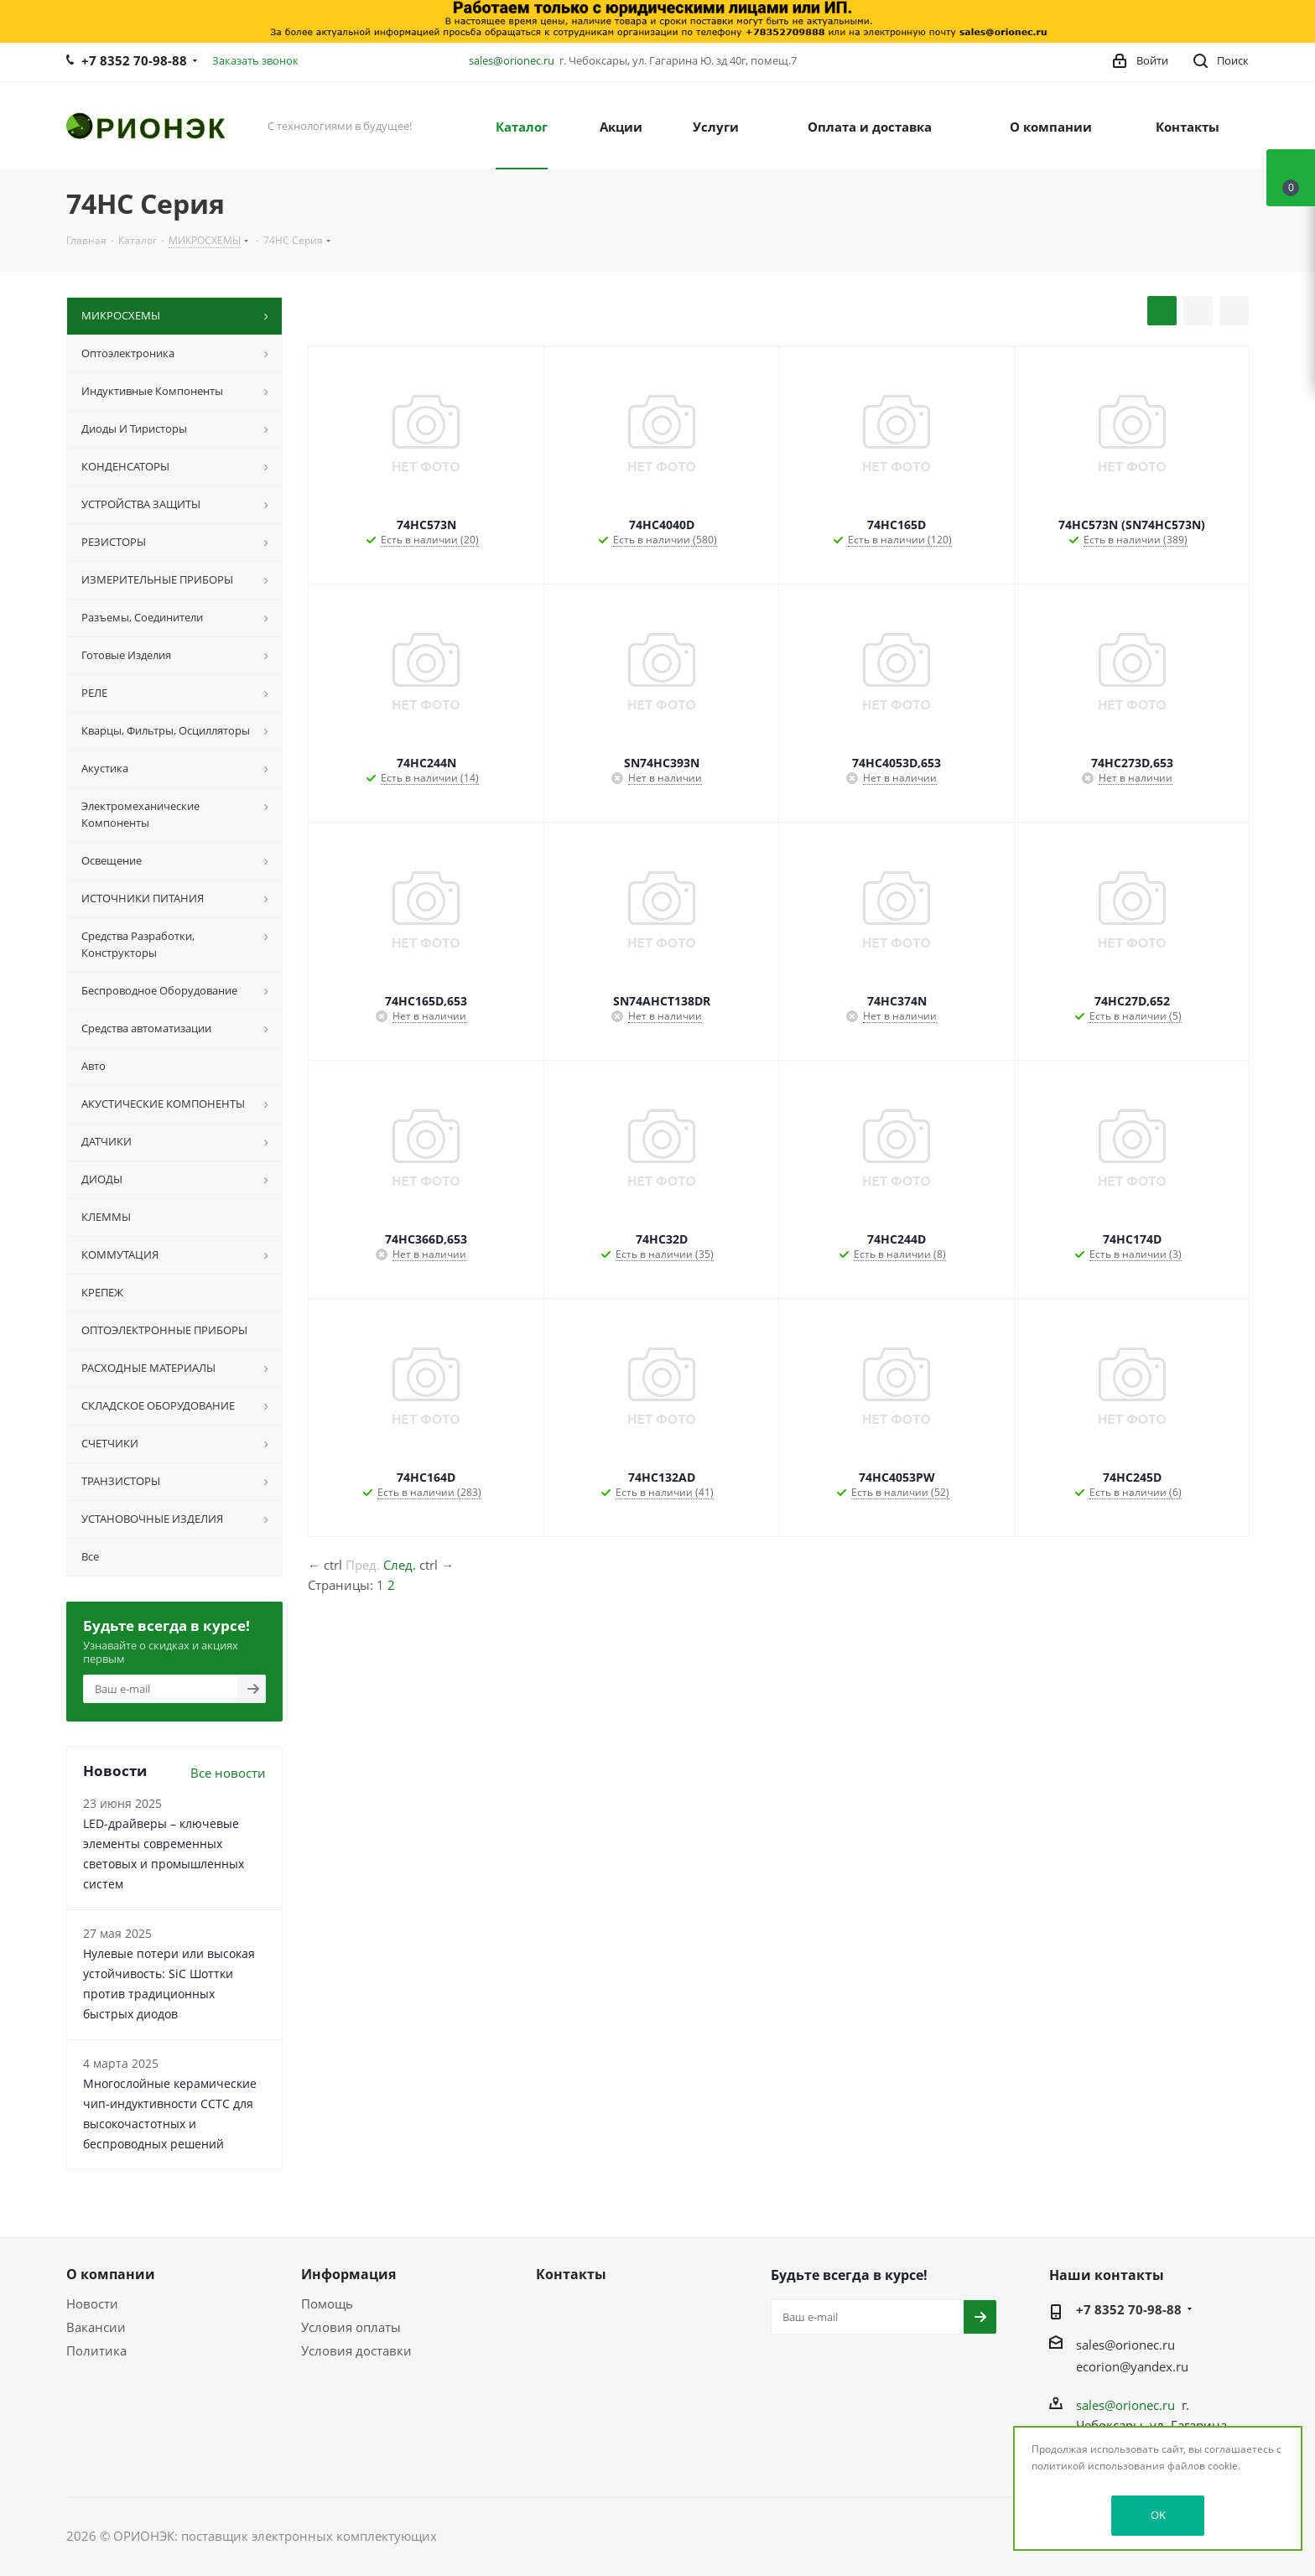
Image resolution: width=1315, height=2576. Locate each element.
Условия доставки (356, 2350)
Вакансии (96, 2327)
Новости (92, 2303)
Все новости (228, 1772)
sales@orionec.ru (511, 60)
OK (1158, 2514)
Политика (96, 2350)
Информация (348, 2274)
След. (399, 1564)
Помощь (327, 2303)
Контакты (571, 2274)
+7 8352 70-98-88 (134, 60)
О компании (110, 2274)
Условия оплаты (351, 2327)
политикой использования (1098, 2466)
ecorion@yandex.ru (1132, 2366)
